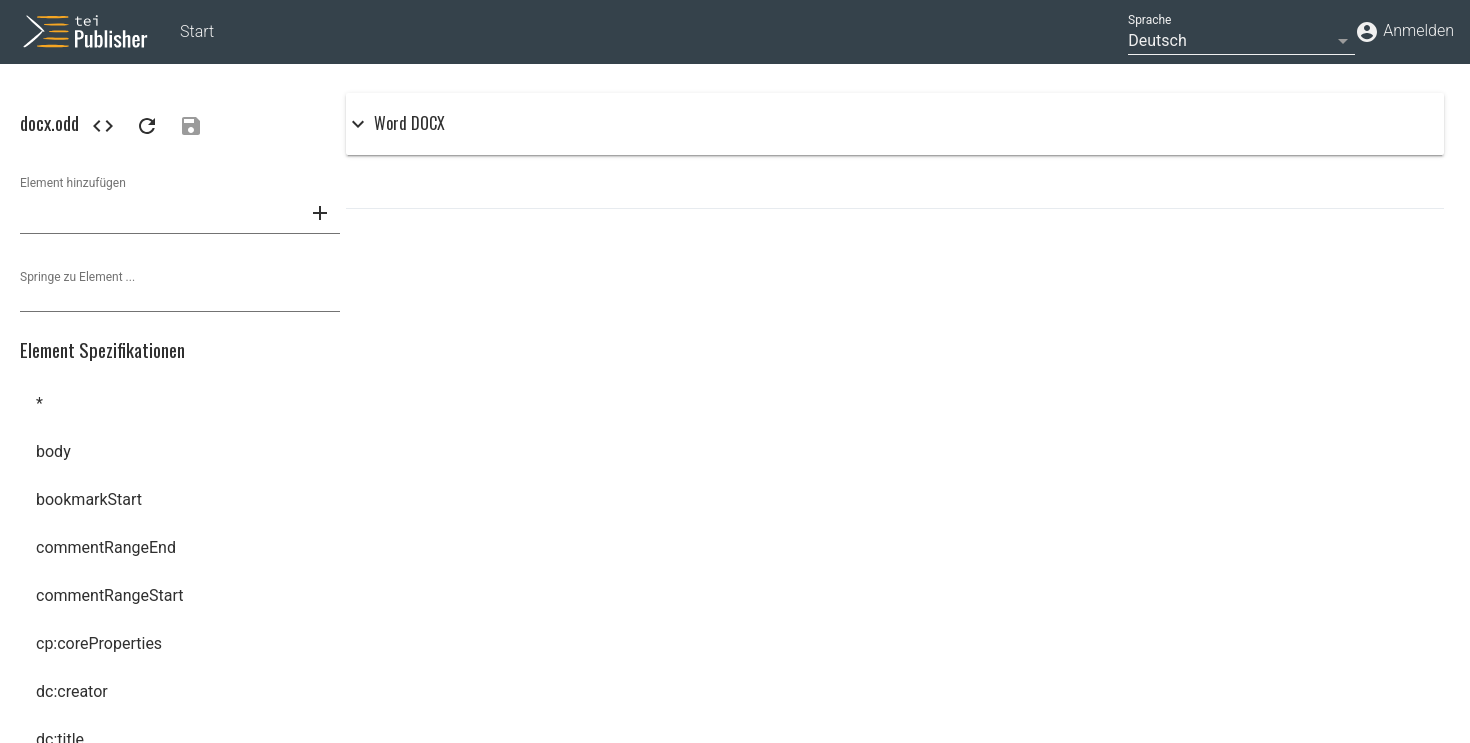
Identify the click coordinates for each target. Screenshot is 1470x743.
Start (197, 31)
